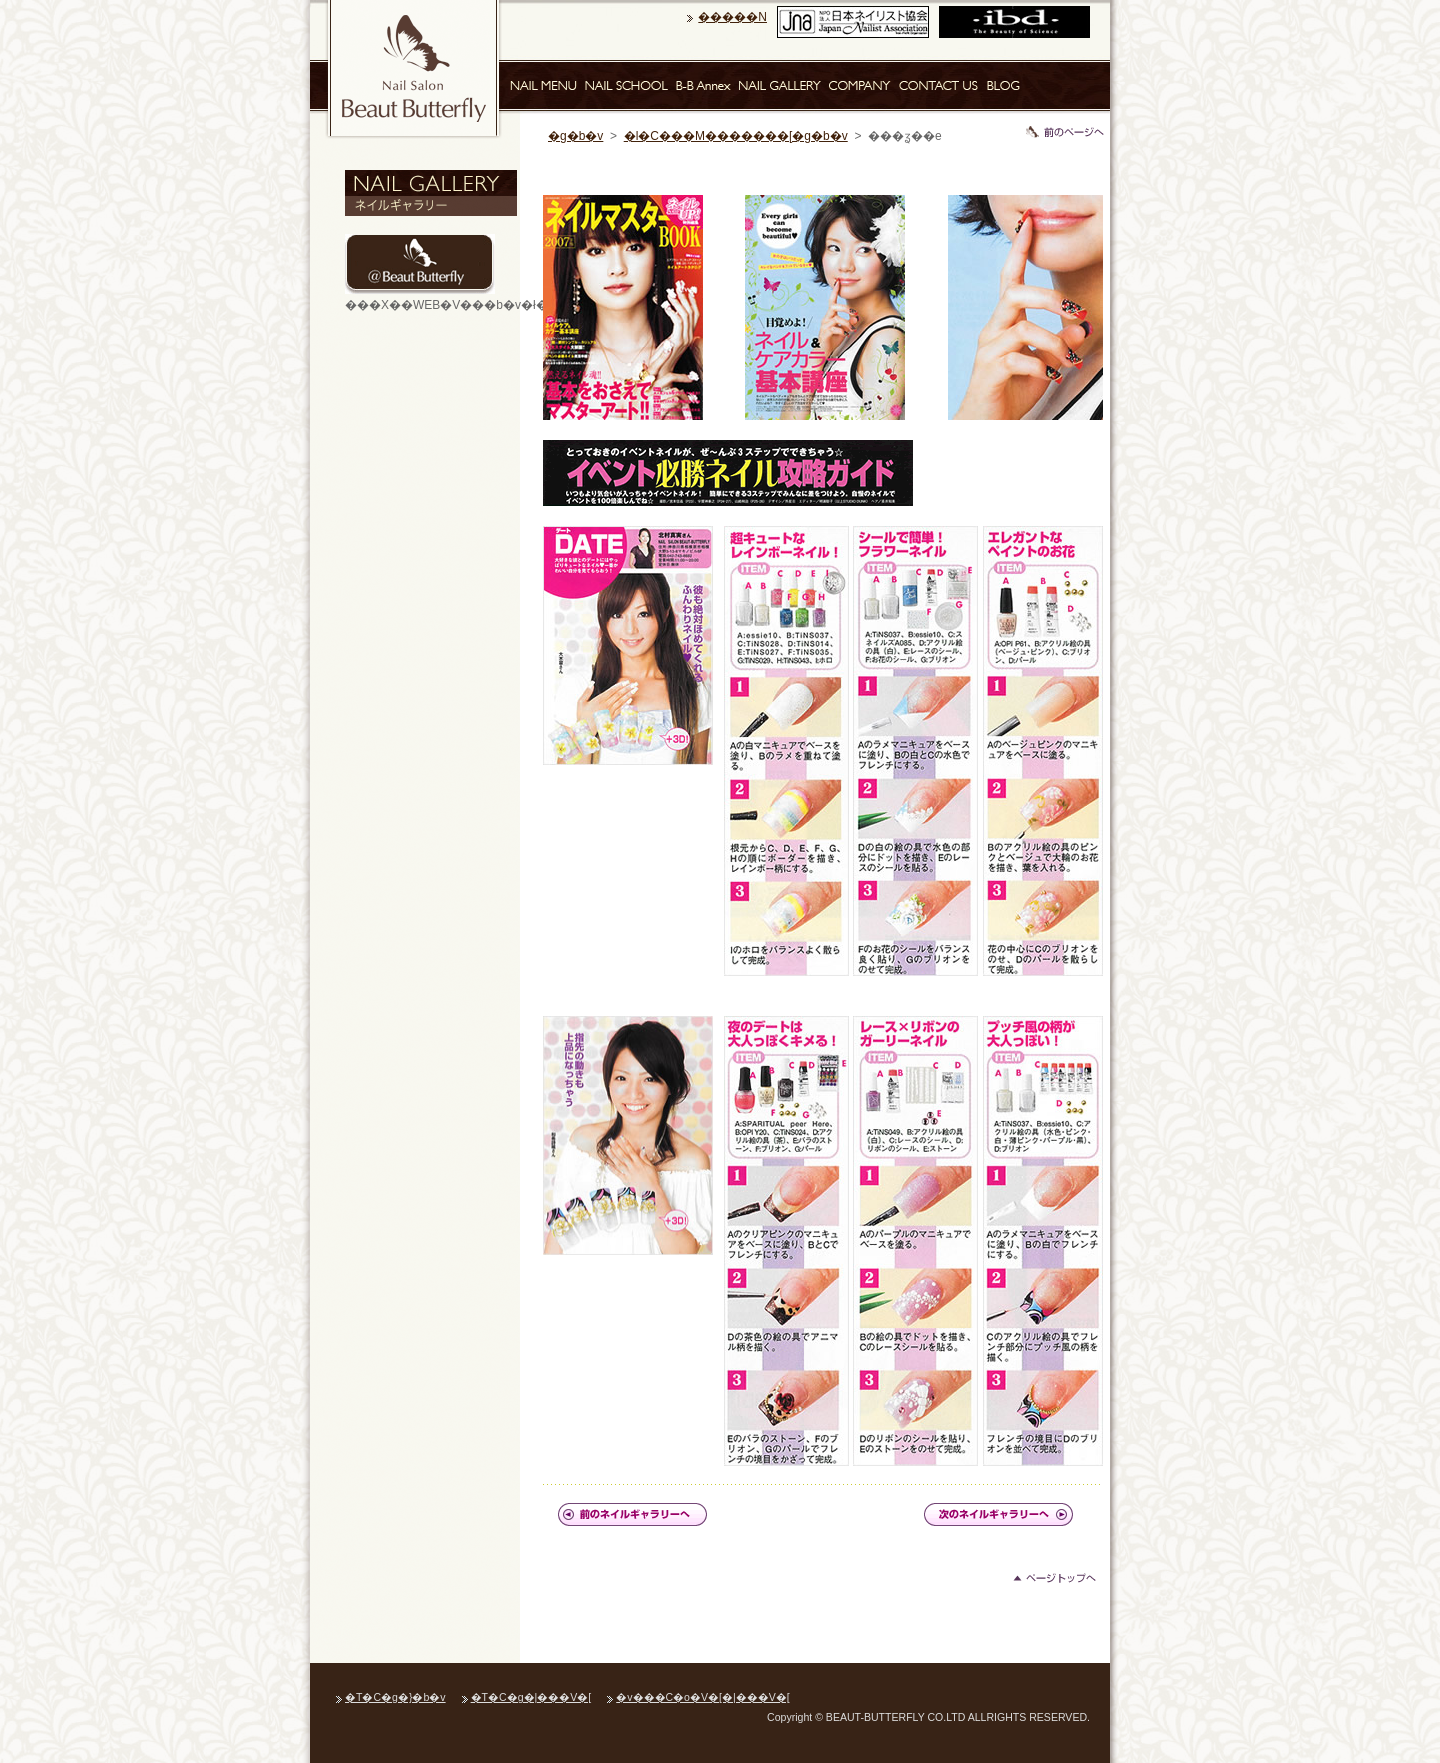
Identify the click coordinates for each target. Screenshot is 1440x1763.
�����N (732, 17)
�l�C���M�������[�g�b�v (736, 136)
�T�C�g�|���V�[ (531, 1697)
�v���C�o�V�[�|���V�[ (702, 1697)
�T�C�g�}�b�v (395, 1697)
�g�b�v (575, 136)
